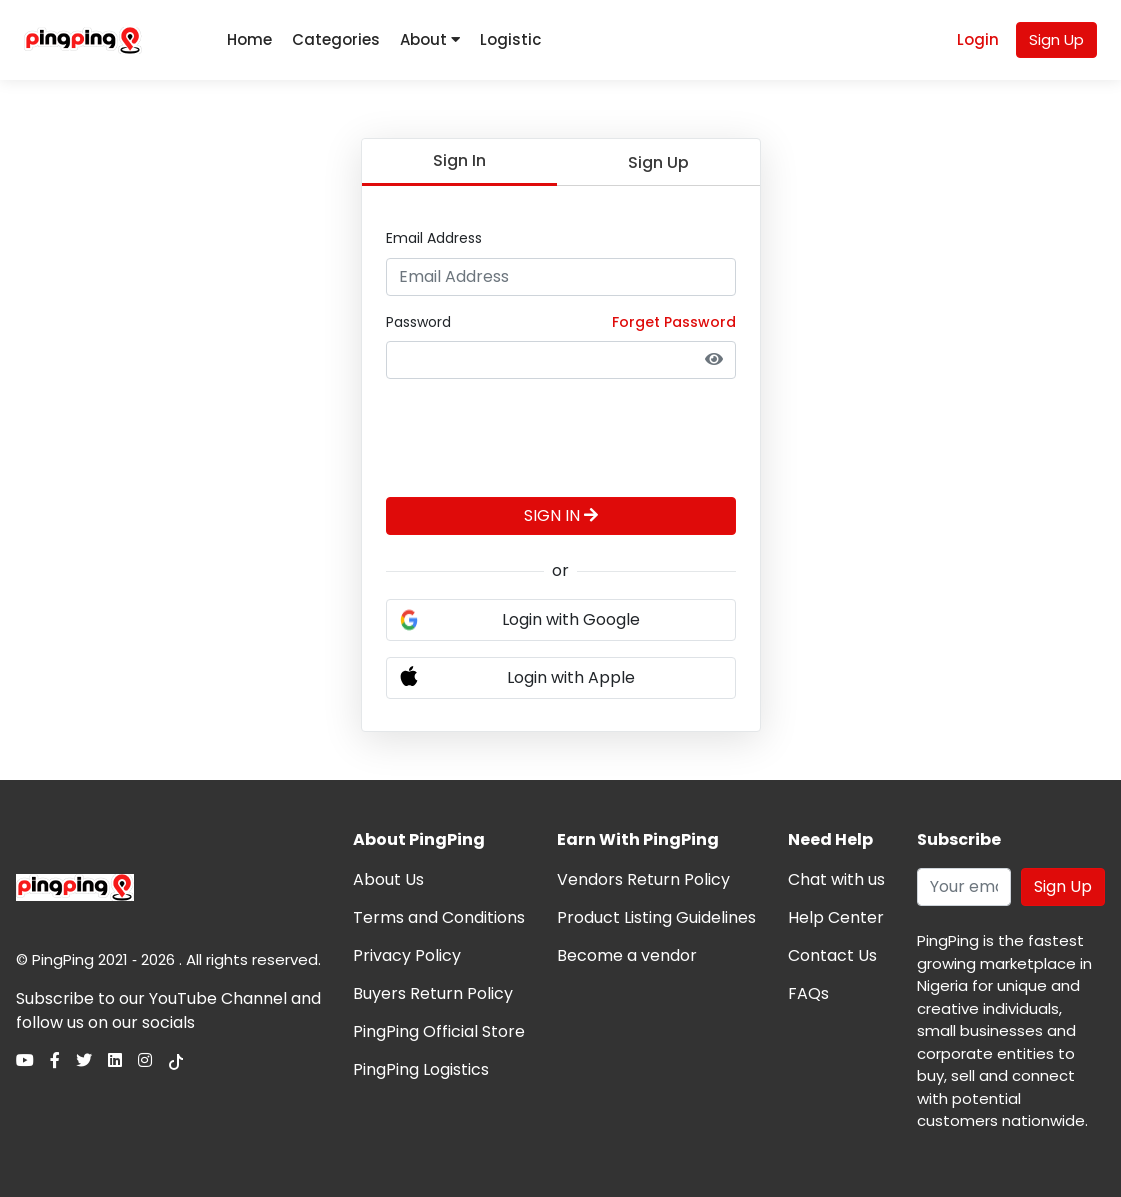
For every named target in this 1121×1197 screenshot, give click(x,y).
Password (418, 322)
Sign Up (1056, 39)
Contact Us (832, 955)
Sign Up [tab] (658, 162)
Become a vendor (627, 955)
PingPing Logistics (421, 1069)
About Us (388, 879)
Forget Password (674, 322)
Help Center (836, 917)
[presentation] (538, 434)
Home (249, 39)
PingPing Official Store (439, 1031)
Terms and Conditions (439, 917)
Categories (336, 39)
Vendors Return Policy (643, 879)
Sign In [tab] (459, 160)
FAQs (808, 993)
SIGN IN (561, 515)
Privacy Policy (407, 955)
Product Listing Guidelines (656, 917)
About (430, 39)
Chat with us (836, 879)
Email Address (434, 238)
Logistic (510, 39)
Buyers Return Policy (433, 993)
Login (978, 39)
